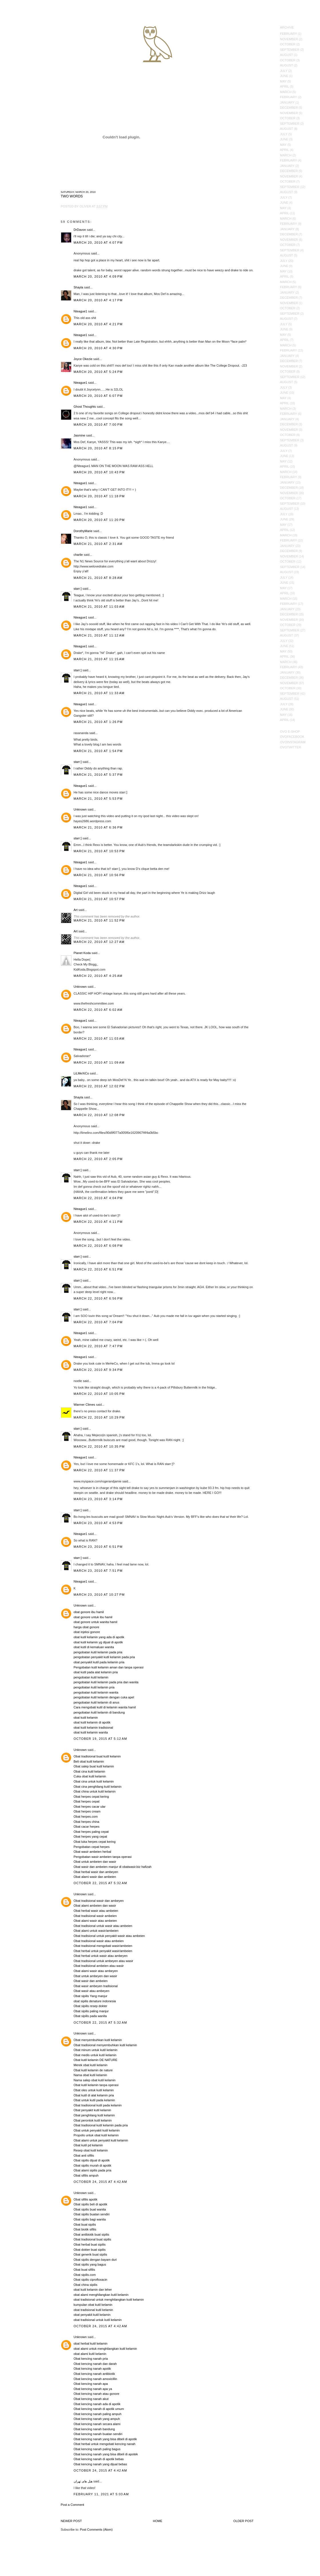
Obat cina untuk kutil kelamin (94, 1781)
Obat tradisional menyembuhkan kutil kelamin (105, 2045)
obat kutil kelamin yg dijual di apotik (98, 1642)
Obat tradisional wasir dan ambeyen (99, 1900)
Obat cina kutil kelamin (89, 1771)
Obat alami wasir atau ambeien (95, 1920)
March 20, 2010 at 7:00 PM (98, 424)
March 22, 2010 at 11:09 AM (99, 1062)
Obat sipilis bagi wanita (90, 2219)
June (284, 76)
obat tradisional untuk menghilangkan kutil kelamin (109, 2299)
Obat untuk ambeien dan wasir (95, 1861)
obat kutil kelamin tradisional (93, 1727)
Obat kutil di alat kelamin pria (94, 2095)
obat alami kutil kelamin (90, 2353)
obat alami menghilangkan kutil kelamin (101, 2294)
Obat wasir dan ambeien (91, 1981)
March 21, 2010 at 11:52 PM (99, 920)
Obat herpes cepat (87, 1801)
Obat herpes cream (87, 1811)
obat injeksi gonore (87, 1632)
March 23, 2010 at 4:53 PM (98, 1523)
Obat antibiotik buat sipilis (91, 2234)
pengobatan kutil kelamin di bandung (99, 1712)
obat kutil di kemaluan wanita (94, 1647)
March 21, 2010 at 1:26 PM (98, 722)
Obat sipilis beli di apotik (90, 2204)
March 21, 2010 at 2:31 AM (98, 543)
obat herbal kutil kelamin (91, 2343)
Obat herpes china (86, 1821)
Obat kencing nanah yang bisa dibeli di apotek (106, 2454)
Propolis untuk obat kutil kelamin (96, 2135)
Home (157, 2521)
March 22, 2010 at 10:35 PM (99, 1446)
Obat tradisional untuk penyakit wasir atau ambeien (109, 1935)
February (288, 33)
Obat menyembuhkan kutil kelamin (98, 2040)
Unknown (80, 809)
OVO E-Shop (290, 731)
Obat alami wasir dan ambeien (95, 1876)
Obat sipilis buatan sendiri (92, 2214)
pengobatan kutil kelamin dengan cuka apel (104, 1697)
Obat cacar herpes (87, 1826)
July (283, 70)
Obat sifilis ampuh (86, 2175)
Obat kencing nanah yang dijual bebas (100, 2464)
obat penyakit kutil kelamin (92, 2314)
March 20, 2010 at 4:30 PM (98, 348)
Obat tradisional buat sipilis (92, 2239)
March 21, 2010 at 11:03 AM (99, 606)
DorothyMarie (83, 531)
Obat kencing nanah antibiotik (94, 2373)
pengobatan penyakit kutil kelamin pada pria (104, 1657)
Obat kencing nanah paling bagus (97, 2449)
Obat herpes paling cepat (91, 1831)
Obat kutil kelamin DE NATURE (95, 2060)
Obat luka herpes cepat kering (95, 1841)
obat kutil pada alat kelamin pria (96, 1672)
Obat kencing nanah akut (91, 2399)
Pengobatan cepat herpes (92, 1846)
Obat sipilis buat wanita (90, 2209)
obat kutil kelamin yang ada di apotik (99, 1637)
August (286, 54)
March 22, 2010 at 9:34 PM (98, 1369)
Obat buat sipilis (85, 2224)
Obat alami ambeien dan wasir (95, 1905)
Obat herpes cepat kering (91, 1796)
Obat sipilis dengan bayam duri (95, 2259)
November (289, 39)
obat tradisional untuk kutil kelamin (98, 2320)
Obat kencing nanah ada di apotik (97, 2404)
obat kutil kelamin (86, 1717)
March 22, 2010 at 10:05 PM (99, 1393)
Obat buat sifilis (84, 2269)
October (287, 44)
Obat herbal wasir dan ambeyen (96, 1872)
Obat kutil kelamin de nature (93, 2070)
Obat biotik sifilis (85, 2229)
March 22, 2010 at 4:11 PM (98, 1221)
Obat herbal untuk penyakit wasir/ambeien (103, 1951)
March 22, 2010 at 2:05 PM (98, 1159)
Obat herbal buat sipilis (90, 2244)
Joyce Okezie (83, 359)
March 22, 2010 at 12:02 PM (99, 1086)
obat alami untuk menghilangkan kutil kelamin (105, 2348)
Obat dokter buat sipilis (90, 2249)
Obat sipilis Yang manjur (90, 1996)
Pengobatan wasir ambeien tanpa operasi (103, 1856)
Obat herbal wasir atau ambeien (96, 1910)
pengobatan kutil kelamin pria (94, 1687)
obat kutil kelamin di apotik (92, 1722)
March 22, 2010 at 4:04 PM (98, 1198)
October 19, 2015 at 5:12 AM (100, 1738)
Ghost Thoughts (85, 406)
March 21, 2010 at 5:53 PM (98, 798)
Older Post (243, 2521)
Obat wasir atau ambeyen (91, 1991)
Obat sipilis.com (85, 2274)
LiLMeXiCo (81, 1073)
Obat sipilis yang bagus (90, 2264)
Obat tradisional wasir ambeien (95, 1916)
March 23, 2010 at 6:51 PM (98, 1546)
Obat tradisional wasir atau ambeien (99, 1941)
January (287, 102)
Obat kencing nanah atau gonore (96, 2393)
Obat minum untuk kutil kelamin (95, 2050)
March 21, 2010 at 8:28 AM (98, 577)
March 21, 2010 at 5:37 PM (98, 774)
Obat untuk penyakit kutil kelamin (97, 2130)
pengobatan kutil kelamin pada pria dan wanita (106, 1682)
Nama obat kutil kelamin (90, 2075)
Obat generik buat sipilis (90, 2254)
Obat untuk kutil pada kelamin (94, 2100)
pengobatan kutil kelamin (91, 1677)
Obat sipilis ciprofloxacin (90, 2279)
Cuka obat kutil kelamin (90, 1776)
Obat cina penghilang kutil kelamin (98, 1786)
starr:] (78, 588)
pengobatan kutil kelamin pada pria (98, 1652)
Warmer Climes (84, 1404)
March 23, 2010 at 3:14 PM (98, 1499)
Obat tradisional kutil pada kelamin (98, 2105)
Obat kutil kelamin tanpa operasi (96, 2085)
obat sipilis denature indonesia (95, 2001)
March (285, 92)
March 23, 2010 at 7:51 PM (98, 1570)
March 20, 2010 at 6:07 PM (98, 395)
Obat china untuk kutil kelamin (95, 1791)
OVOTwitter (290, 747)
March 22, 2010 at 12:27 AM (99, 941)
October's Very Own (25, 37)
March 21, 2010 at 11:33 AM (99, 693)
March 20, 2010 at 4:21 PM (98, 324)
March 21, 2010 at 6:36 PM (98, 827)
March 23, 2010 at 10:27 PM (99, 1594)
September (289, 49)
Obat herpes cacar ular (90, 1806)
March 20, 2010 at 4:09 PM (98, 276)
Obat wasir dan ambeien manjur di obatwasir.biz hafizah (113, 1866)
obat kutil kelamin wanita (91, 1732)
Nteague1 (80, 311)
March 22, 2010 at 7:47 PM (98, 1346)
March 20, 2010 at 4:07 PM (98, 242)
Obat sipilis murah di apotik (92, 2165)
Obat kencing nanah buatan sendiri (98, 2434)
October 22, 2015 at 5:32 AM (100, 1883)
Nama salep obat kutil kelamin (95, 2080)
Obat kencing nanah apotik (92, 2368)
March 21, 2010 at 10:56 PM (99, 875)
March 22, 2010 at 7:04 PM (98, 1322)
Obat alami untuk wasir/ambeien (96, 1930)
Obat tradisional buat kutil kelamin (97, 1756)
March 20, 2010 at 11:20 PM (99, 520)
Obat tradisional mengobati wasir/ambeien (103, 1945)
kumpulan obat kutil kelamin (93, 2304)
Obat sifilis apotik (85, 2199)
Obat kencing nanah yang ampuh (97, 2419)
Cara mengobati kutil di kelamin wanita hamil (105, 1707)
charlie (78, 554)
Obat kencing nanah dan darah (95, 2363)
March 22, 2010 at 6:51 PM (98, 1269)
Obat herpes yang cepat (90, 1836)
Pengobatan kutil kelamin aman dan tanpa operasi (109, 1667)
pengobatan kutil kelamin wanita (96, 1692)
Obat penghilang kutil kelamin (94, 2115)
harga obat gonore (86, 1627)
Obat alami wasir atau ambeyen (96, 1971)
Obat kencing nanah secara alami (97, 2424)
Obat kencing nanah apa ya (93, 2389)
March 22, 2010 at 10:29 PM (99, 1417)
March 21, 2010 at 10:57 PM (99, 899)
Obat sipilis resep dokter (90, 2006)
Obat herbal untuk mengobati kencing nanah (105, 2444)
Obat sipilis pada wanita (90, 2016)
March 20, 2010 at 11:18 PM (99, 496)
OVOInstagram (292, 742)
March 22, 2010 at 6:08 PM (98, 1245)
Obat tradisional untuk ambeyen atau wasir (103, 1961)
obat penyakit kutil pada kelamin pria (99, 1662)
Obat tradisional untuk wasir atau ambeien (103, 1926)
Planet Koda (82, 953)
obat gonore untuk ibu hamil (93, 1617)
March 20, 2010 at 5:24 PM (98, 371)
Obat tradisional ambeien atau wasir (99, 1965)
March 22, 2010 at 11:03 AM (99, 1038)
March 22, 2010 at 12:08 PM (99, 1115)
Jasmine (79, 435)
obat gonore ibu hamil (89, 1612)
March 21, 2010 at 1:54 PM (98, 751)
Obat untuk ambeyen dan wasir (95, 1976)
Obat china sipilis (85, 2284)
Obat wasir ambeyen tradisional (96, 1986)
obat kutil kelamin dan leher (93, 2289)
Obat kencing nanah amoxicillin (95, 2379)
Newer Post (71, 2521)
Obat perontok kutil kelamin (93, 2120)
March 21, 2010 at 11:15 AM (99, 659)
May (283, 81)
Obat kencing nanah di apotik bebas (99, 2459)
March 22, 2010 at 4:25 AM (98, 975)
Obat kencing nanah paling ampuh (98, 2414)
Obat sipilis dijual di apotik (92, 2160)
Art (76, 910)
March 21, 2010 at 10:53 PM (99, 851)
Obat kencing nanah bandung (94, 2429)
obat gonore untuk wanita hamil (95, 1622)
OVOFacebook (292, 736)
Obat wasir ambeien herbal (92, 1851)
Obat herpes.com (86, 1816)
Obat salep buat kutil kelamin (94, 1766)
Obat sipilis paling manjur (91, 2011)
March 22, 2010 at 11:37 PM (99, 1470)
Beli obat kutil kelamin (89, 1761)
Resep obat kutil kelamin (91, 2150)
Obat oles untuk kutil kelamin (94, 2090)
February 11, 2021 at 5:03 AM (101, 2494)
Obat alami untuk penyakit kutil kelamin (101, 2140)
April (284, 86)
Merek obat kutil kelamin (91, 2065)
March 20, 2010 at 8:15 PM (98, 448)
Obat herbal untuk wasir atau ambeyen (101, 1955)
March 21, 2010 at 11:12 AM (99, 635)
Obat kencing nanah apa (91, 2383)
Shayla (78, 287)
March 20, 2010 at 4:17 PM (98, 300)
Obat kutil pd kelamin (88, 2145)
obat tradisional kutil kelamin (93, 2310)
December (289, 107)
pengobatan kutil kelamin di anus (96, 1702)
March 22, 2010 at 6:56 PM (98, 1298)
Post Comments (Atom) (96, 2529)
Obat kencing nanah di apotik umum (99, 2409)
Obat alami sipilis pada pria (92, 2170)
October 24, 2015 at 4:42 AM (100, 2181)
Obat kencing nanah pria (91, 2358)
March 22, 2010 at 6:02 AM (98, 1009)
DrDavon (80, 229)
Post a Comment (72, 2504)
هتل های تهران (83, 2481)
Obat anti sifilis (84, 2155)
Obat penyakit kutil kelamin (92, 2110)
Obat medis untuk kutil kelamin (95, 2055)
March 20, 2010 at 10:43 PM (99, 472)
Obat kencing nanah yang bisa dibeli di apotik (105, 2439)
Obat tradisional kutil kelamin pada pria (101, 2125)
